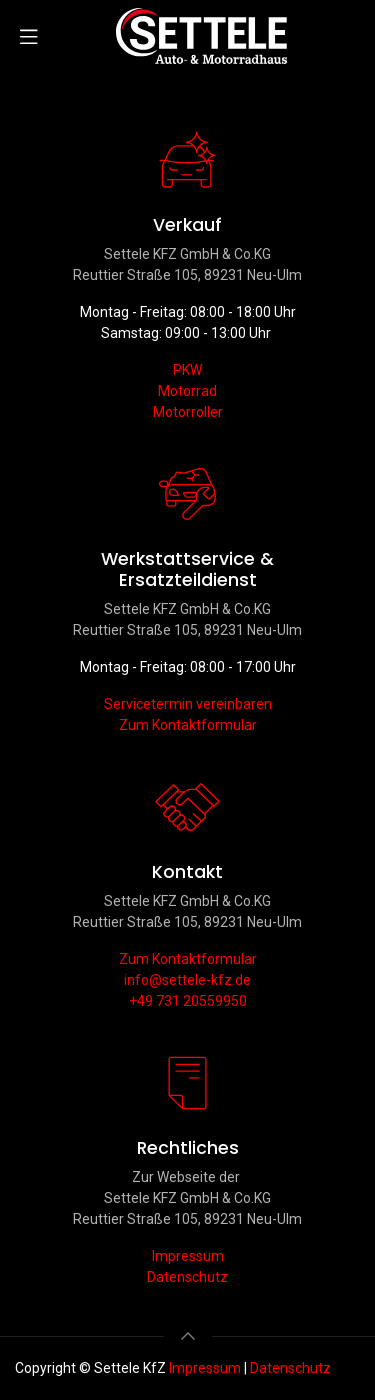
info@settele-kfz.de (187, 980)
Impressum (188, 1256)
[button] (188, 1336)
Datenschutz (187, 1277)
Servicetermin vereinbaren (188, 704)
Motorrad (187, 391)
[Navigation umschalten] (29, 36)
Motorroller (188, 412)
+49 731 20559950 (188, 1001)
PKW (187, 370)
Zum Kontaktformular (188, 725)
